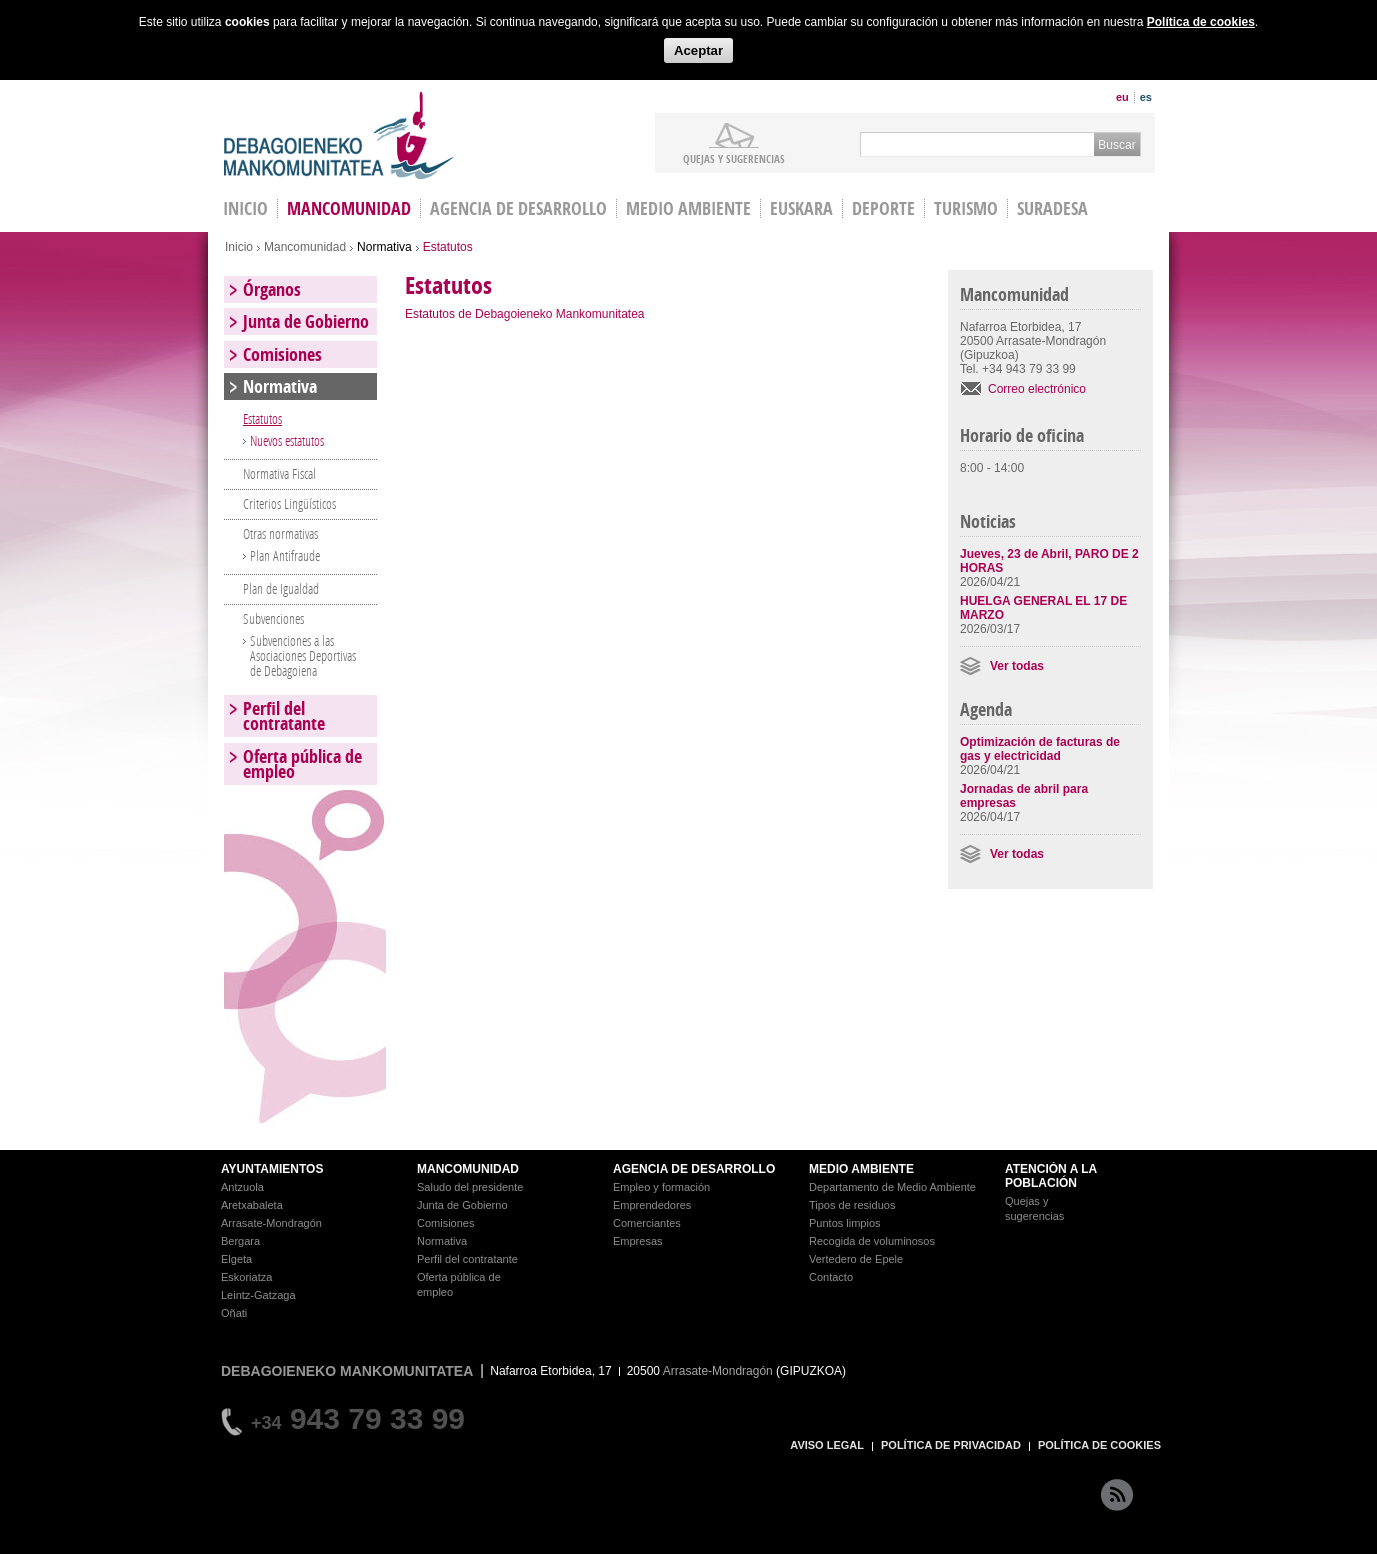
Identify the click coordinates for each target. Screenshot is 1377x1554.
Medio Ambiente (688, 208)
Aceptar (698, 50)
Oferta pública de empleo (302, 764)
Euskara (801, 208)
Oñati (234, 1313)
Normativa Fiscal (279, 473)
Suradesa (1052, 208)
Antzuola (242, 1187)
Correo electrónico (1037, 389)
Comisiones (282, 354)
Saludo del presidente (470, 1187)
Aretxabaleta (252, 1205)
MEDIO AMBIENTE (861, 1169)
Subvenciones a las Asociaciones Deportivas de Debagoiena (303, 655)
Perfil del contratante (284, 716)
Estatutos (262, 418)
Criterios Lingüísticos (289, 503)
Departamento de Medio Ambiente (892, 1187)
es (1146, 97)
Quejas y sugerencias (734, 158)
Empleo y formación (661, 1187)
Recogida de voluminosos (872, 1241)
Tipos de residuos (852, 1205)
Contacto (831, 1277)
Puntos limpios (845, 1223)
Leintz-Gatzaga (258, 1295)
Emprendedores (652, 1205)
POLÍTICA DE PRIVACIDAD (951, 1445)
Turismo (966, 208)
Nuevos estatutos (287, 440)
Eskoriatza (246, 1277)
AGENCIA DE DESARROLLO (694, 1169)
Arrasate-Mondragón (271, 1223)
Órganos (272, 289)
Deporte (883, 208)
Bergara (240, 1241)
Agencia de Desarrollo (518, 208)
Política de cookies (1201, 22)
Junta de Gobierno (306, 321)
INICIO (245, 208)
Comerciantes (647, 1223)
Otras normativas (280, 533)
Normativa (384, 247)
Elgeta (236, 1259)
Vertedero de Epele (856, 1259)
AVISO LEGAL (827, 1445)
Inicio (239, 247)
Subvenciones (273, 618)
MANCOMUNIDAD (468, 1169)
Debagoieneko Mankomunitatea (339, 135)
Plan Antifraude (285, 555)
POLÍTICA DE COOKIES (1099, 1445)
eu (1122, 97)
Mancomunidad (349, 208)
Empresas (638, 1241)
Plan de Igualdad (281, 588)
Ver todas (1017, 666)
